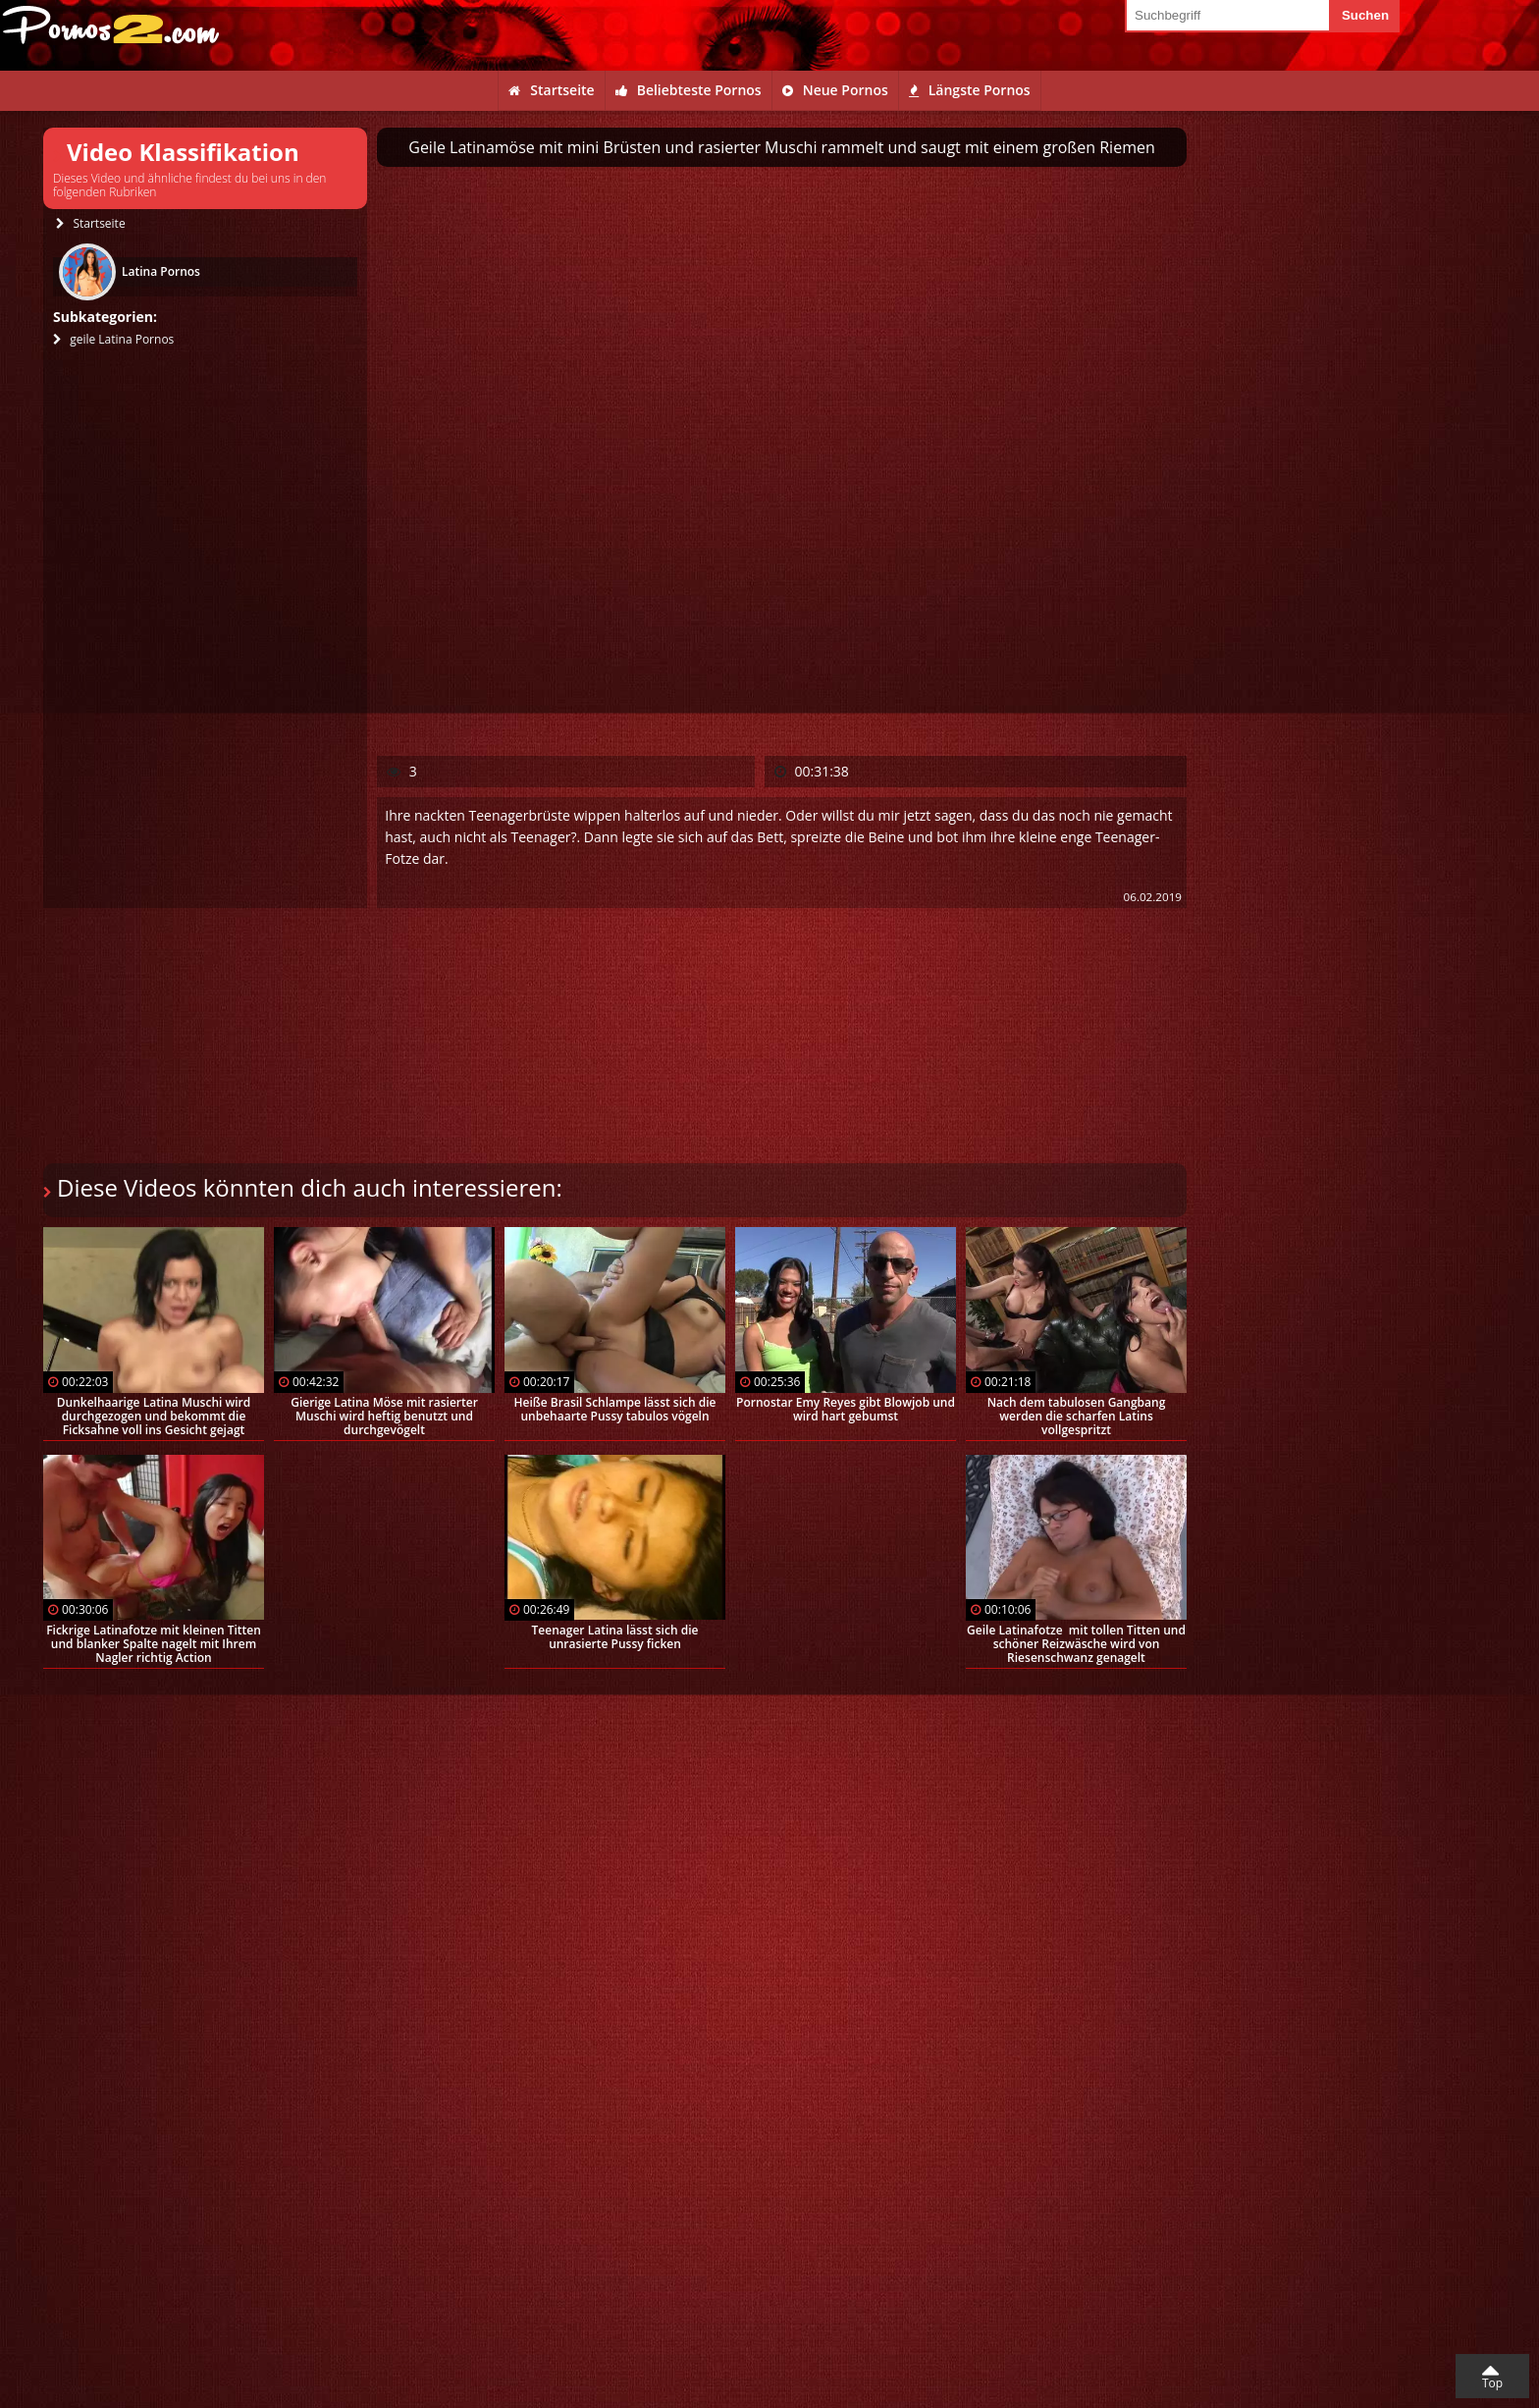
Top (1492, 2383)
